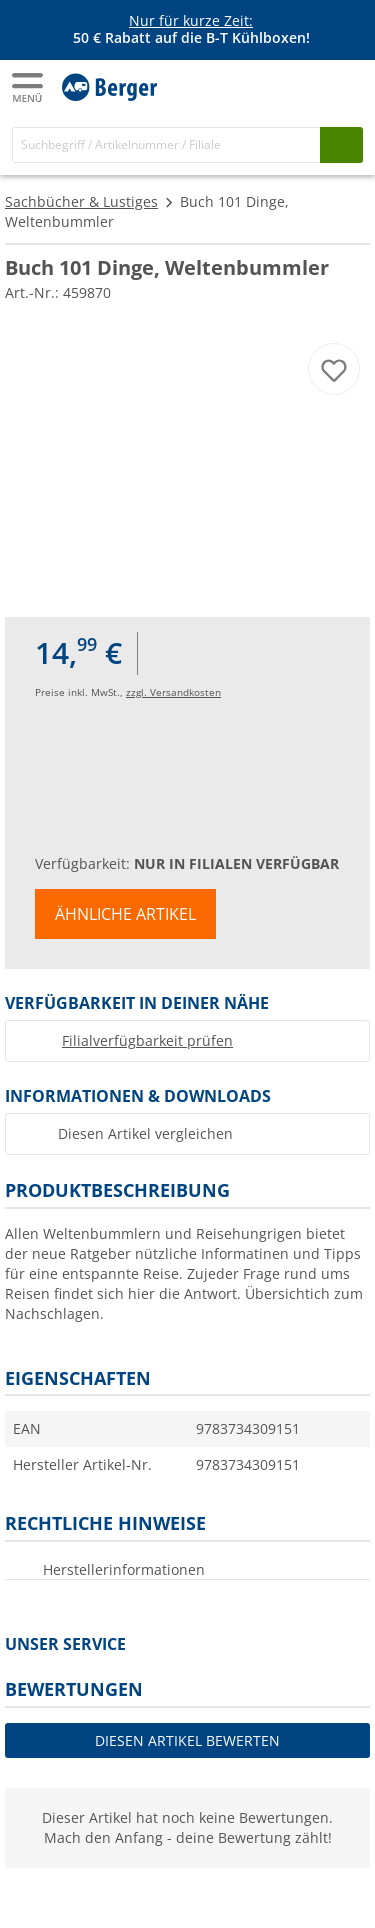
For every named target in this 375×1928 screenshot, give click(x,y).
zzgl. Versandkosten (173, 692)
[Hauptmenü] (29, 87)
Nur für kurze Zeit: (191, 20)
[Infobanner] (191, 30)
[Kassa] (345, 86)
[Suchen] (341, 144)
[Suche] (166, 144)
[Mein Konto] (305, 86)
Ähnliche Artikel (125, 914)
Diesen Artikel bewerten (187, 1740)
